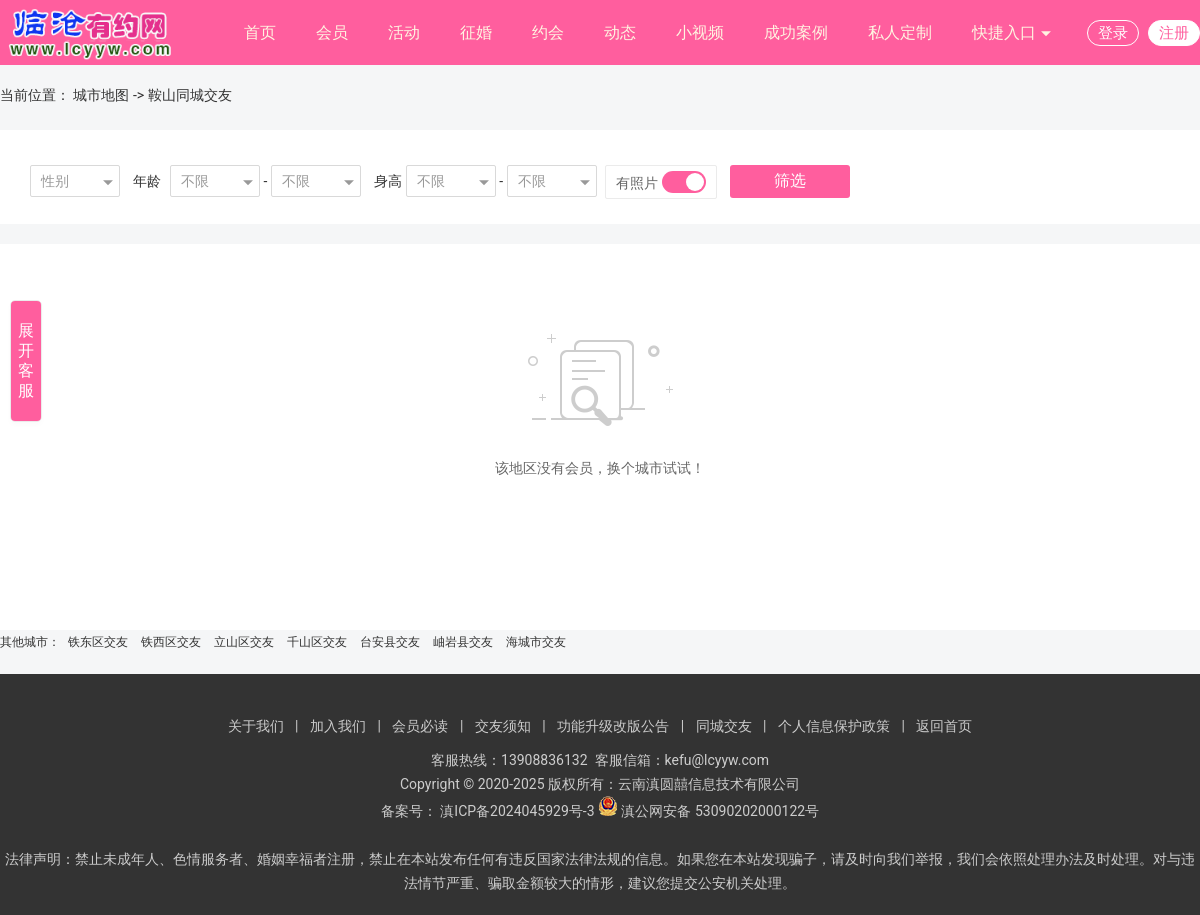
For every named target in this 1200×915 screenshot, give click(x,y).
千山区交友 (317, 642)
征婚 (476, 32)
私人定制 (900, 32)
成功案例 (796, 32)
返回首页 (944, 726)
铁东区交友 (98, 642)
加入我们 (338, 726)
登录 (1113, 33)
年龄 (147, 181)
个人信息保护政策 (834, 726)
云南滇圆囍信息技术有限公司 (709, 784)
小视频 (700, 32)
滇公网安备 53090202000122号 (720, 811)
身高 (388, 181)
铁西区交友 (171, 642)
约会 (548, 32)
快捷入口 (1012, 33)
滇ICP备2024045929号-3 (517, 811)
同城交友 (724, 726)
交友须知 (503, 726)
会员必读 (420, 726)
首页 (260, 32)
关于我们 (256, 726)
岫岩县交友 (463, 642)
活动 (404, 32)
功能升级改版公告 (613, 726)
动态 (620, 32)
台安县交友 (390, 642)
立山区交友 (244, 642)
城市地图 (101, 95)
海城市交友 (536, 642)
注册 (1174, 33)
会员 (332, 32)
